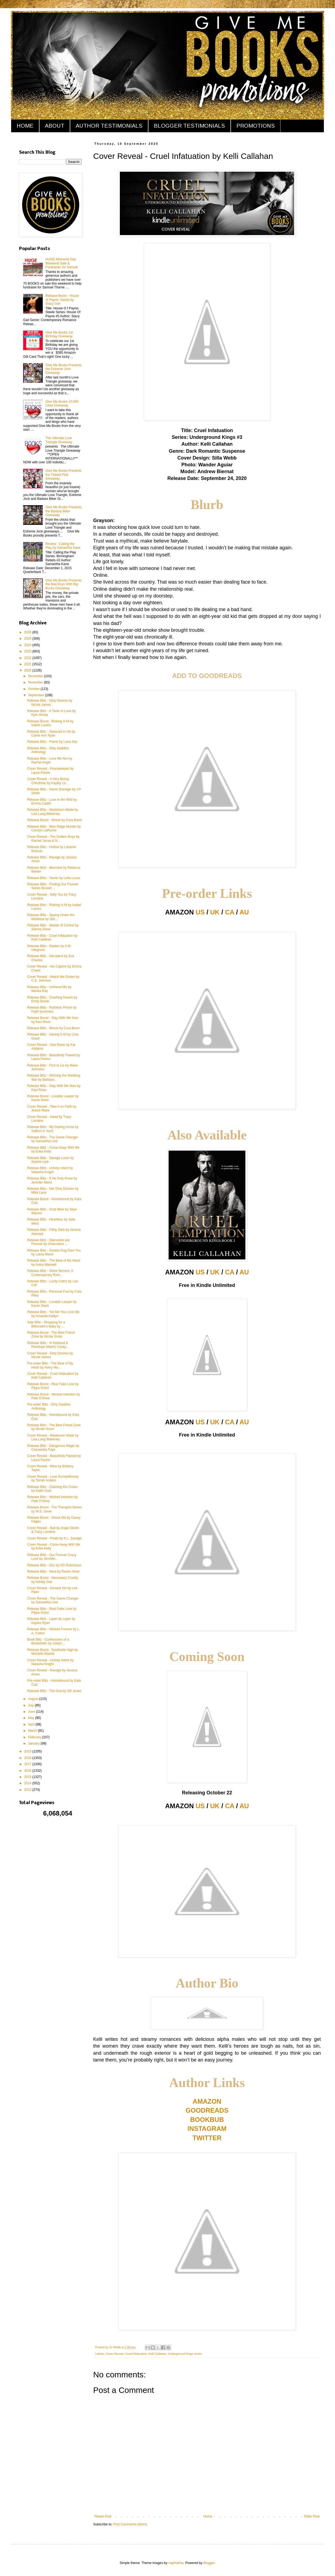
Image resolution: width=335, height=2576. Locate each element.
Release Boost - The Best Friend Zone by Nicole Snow (51, 1334)
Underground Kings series (185, 2353)
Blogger (209, 2563)
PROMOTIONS (255, 126)
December (36, 676)
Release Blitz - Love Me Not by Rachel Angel (49, 760)
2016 (28, 1771)
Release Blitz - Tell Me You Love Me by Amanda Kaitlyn (53, 1314)
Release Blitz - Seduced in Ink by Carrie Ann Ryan (51, 733)
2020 (28, 670)
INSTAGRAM (207, 2128)
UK (215, 912)
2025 (28, 638)
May (31, 1718)
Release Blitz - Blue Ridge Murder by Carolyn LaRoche (54, 828)
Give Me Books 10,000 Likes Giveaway (61, 403)
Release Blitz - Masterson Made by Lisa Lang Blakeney (52, 811)
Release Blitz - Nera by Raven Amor (53, 1571)
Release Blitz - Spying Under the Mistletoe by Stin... (50, 917)
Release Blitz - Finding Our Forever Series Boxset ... (52, 886)
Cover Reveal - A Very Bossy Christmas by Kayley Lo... (48, 781)
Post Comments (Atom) (130, 2524)
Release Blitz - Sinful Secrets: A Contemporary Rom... (50, 1273)
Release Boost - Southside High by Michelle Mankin (52, 1652)
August (33, 1699)
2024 (28, 645)
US (200, 912)
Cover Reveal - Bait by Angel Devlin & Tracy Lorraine (53, 1530)
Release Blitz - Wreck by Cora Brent (53, 1028)
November (36, 682)
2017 (28, 1764)
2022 (28, 658)
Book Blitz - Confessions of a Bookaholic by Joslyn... (48, 1641)
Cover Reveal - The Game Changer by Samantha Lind (53, 1600)
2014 (28, 1783)
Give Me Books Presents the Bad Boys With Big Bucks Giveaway (63, 584)
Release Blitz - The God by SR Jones (54, 1691)
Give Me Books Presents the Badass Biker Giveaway (63, 511)
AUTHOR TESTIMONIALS (109, 126)
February (35, 1737)
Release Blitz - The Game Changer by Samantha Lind (52, 1139)
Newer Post (103, 2516)
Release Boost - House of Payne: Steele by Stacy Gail (62, 300)
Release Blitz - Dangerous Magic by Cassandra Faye (53, 1448)
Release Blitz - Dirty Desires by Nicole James (49, 702)
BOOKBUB (207, 2119)
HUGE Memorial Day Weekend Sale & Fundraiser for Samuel (61, 263)
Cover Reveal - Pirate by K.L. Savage (54, 1538)
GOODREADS (206, 2110)
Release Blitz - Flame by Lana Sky (52, 742)
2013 (28, 1790)
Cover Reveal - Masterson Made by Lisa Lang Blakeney (53, 1437)
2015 (28, 1777)
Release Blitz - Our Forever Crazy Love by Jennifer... (51, 1557)
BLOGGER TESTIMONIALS (189, 126)
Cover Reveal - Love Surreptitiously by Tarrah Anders (53, 1478)
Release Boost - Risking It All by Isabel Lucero (50, 723)
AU (244, 912)
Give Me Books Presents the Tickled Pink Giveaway (63, 474)
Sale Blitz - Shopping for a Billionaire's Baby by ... (46, 1324)
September (36, 695)
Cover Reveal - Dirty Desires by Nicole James (50, 1355)
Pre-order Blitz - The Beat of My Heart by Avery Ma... (50, 1365)
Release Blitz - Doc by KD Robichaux (54, 1565)
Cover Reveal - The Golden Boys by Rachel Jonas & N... (53, 838)
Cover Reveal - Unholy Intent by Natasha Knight (50, 1662)
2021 (28, 664)
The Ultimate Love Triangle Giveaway (58, 440)
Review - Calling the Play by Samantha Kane (63, 546)
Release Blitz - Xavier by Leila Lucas (53, 878)
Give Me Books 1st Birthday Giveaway (59, 334)
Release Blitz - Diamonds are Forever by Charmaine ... (48, 1242)
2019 (28, 1751)
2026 (28, 632)
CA (229, 912)
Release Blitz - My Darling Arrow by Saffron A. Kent (52, 1129)
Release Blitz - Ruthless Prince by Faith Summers (52, 1009)
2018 (28, 1758)
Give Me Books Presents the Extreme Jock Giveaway (63, 369)
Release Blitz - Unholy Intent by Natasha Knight (50, 1170)
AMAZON (207, 2101)
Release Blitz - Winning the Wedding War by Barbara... (53, 1077)
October (34, 689)
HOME (25, 126)
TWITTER (207, 2137)
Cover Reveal (114, 2353)
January (34, 1743)
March (33, 1731)
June (32, 1712)
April (31, 1724)
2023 (28, 651)
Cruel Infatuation (136, 2353)
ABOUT (54, 126)
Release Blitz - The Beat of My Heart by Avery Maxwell (53, 1262)
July (31, 1705)
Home (207, 2516)
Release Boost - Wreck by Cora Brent (54, 820)
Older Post (311, 2516)
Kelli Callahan (157, 2353)
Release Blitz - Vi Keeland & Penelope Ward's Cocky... (47, 1345)
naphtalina (175, 2563)
